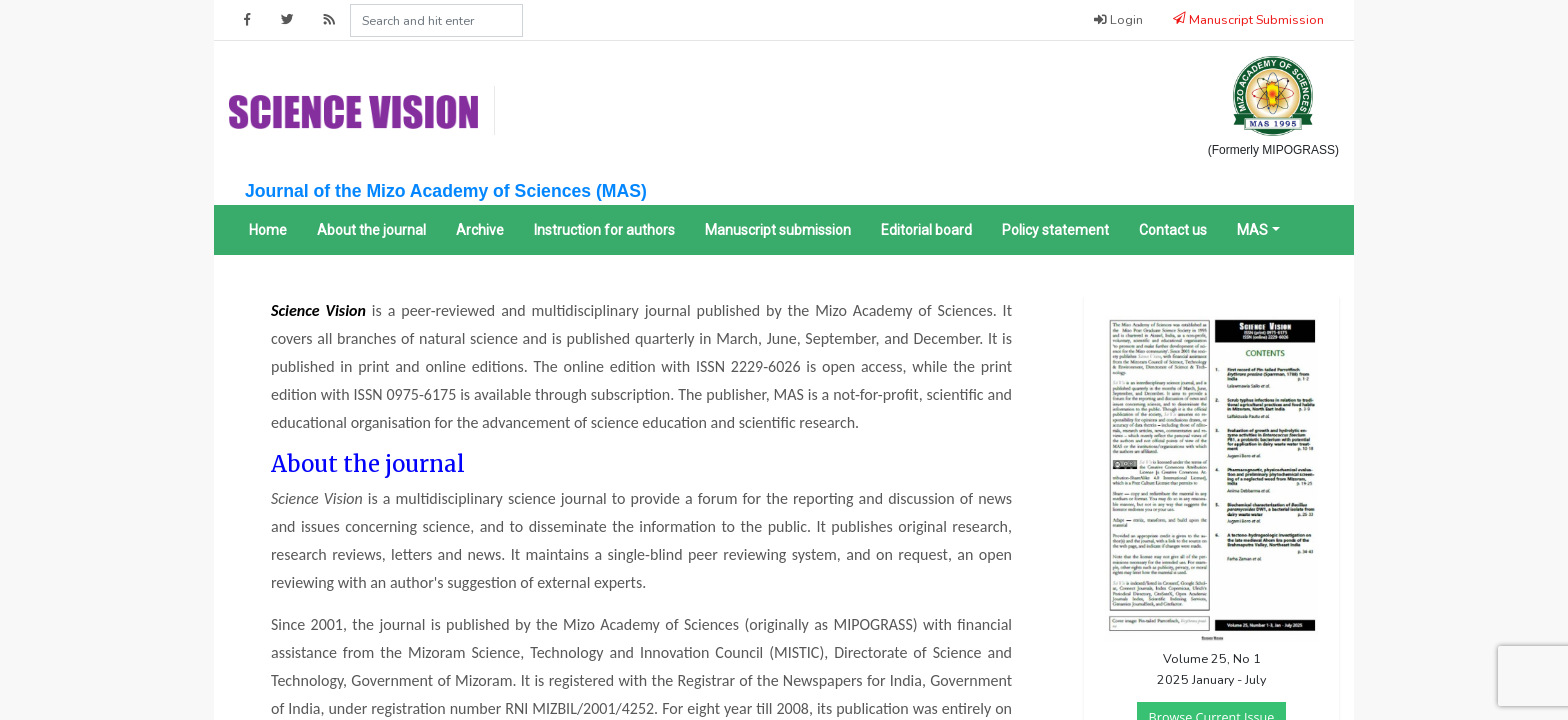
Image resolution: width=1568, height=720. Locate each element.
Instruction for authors (604, 230)
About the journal (371, 230)
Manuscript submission (778, 230)
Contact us (1173, 230)
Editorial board (926, 230)
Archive (480, 230)
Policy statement (1055, 230)
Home (268, 230)
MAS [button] (1252, 230)
